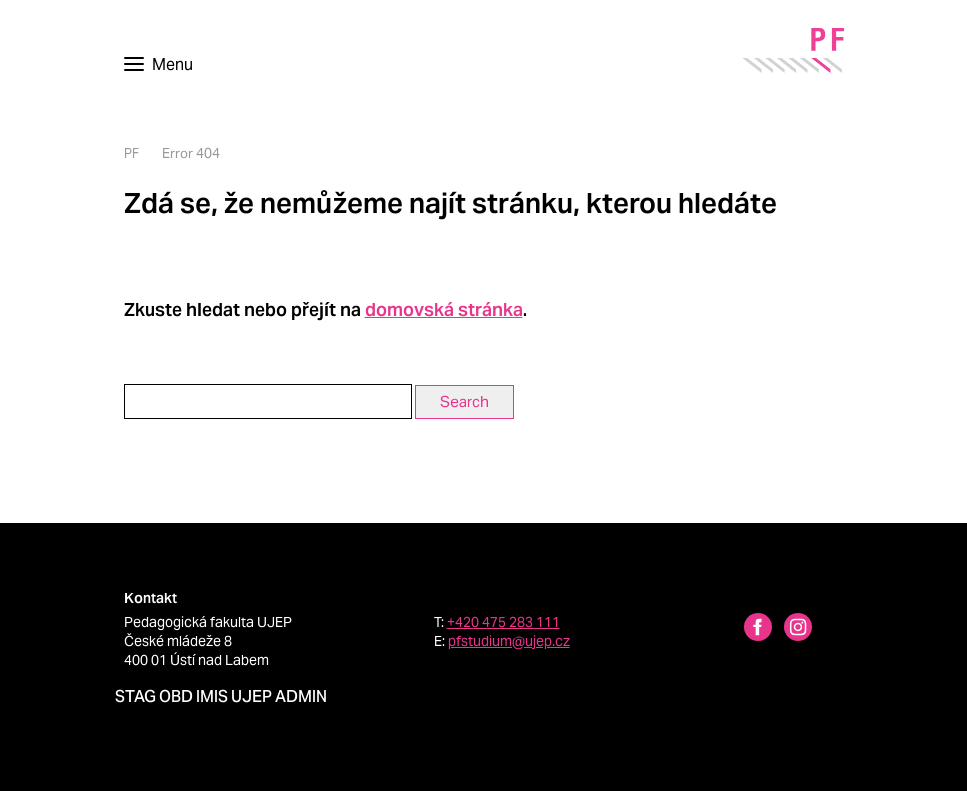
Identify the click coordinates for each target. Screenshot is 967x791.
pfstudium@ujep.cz (509, 641)
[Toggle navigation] (158, 65)
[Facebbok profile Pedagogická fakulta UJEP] (746, 629)
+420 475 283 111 (503, 622)
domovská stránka (444, 309)
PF (131, 153)
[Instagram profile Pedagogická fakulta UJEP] (786, 629)
